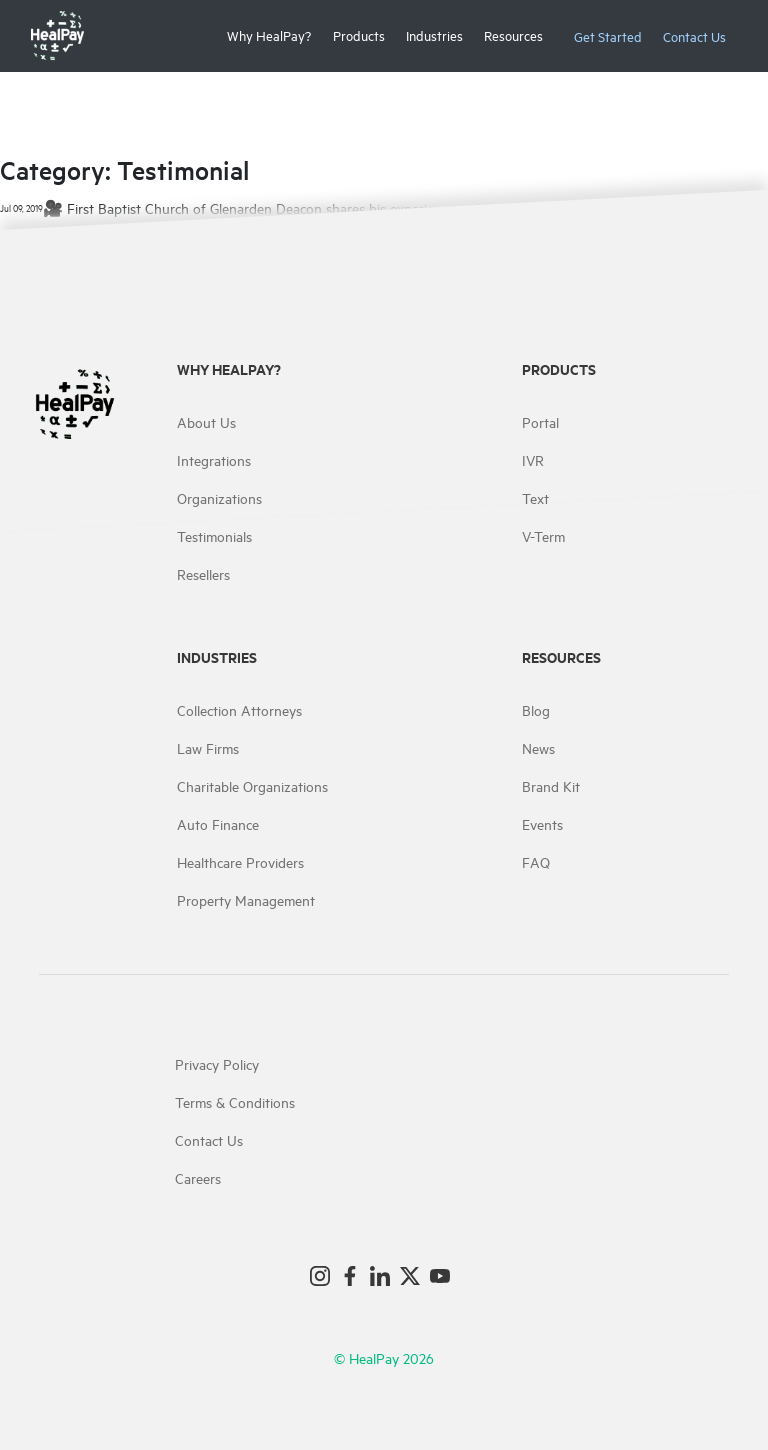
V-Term (543, 535)
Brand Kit (551, 785)
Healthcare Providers (240, 861)
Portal (540, 421)
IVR (533, 459)
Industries (434, 35)
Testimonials (214, 535)
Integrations (214, 459)
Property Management (246, 899)
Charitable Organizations (252, 785)
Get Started (608, 36)
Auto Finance (218, 823)
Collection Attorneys (239, 709)
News (538, 747)
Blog (536, 709)
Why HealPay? (269, 35)
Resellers (203, 573)
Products (359, 35)
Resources (513, 35)
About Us (206, 421)
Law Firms (208, 747)
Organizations (219, 497)
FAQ (536, 861)
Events (542, 823)
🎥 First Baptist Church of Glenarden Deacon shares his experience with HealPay (291, 207)
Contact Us (694, 36)
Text (535, 497)
